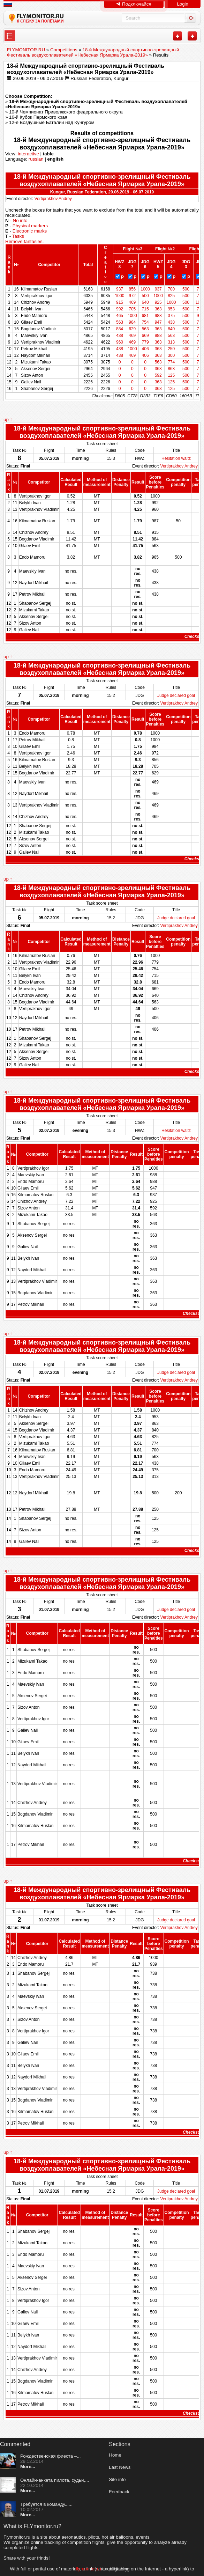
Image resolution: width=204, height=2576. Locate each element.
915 (122, 302)
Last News (119, 2467)
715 (147, 309)
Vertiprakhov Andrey (53, 198)
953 (172, 309)
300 (172, 355)
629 (134, 328)
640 (147, 302)
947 (160, 322)
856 (134, 289)
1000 (147, 289)
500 (186, 289)
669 (147, 335)
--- (9, 35)
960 (122, 342)
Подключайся (133, 4)
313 (172, 342)
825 (172, 295)
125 (172, 375)
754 (147, 322)
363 (160, 309)
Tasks (18, 236)
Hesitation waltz (176, 458)
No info (20, 220)
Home (115, 2455)
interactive (28, 153)
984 (134, 322)
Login (182, 4)
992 (122, 309)
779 (147, 342)
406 (147, 348)
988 (160, 315)
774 (172, 362)
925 (160, 302)
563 (122, 322)
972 (134, 295)
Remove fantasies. (24, 241)
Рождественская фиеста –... (50, 2456)
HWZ (122, 261)
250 (172, 348)
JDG (134, 261)
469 (134, 302)
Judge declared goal (176, 695)
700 (172, 289)
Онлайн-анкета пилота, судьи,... (54, 2480)
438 (172, 322)
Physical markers (30, 225)
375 (172, 315)
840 (172, 328)
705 (134, 309)
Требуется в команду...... (46, 2504)
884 (122, 328)
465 (122, 315)
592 (160, 375)
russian (36, 159)
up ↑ (7, 419)
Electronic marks (30, 231)
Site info (117, 2479)
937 (122, 289)
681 (147, 315)
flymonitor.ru (88, 2568)
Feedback (119, 2491)
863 (172, 368)
